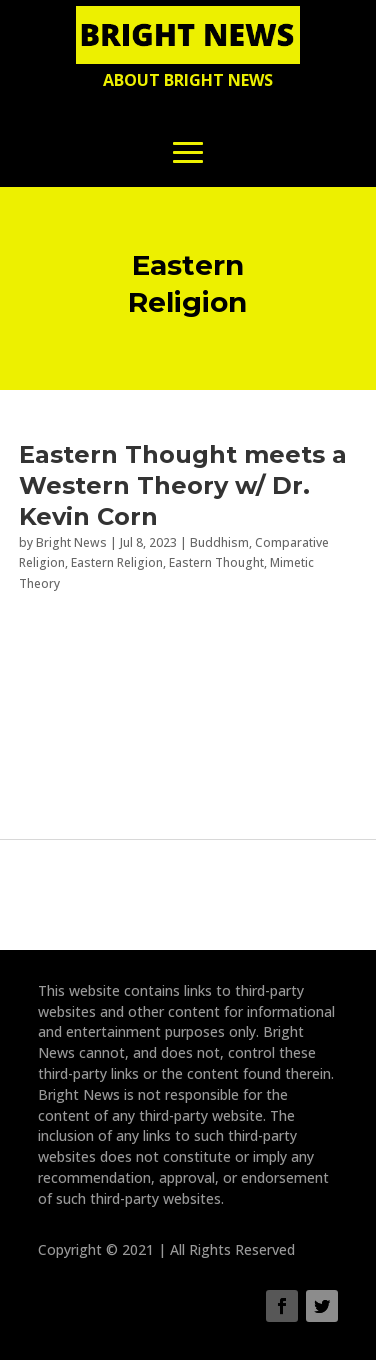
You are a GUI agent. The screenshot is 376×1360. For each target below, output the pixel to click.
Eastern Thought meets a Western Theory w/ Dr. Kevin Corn (183, 485)
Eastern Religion (117, 562)
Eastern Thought (216, 562)
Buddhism (219, 542)
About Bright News (188, 80)
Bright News (71, 542)
